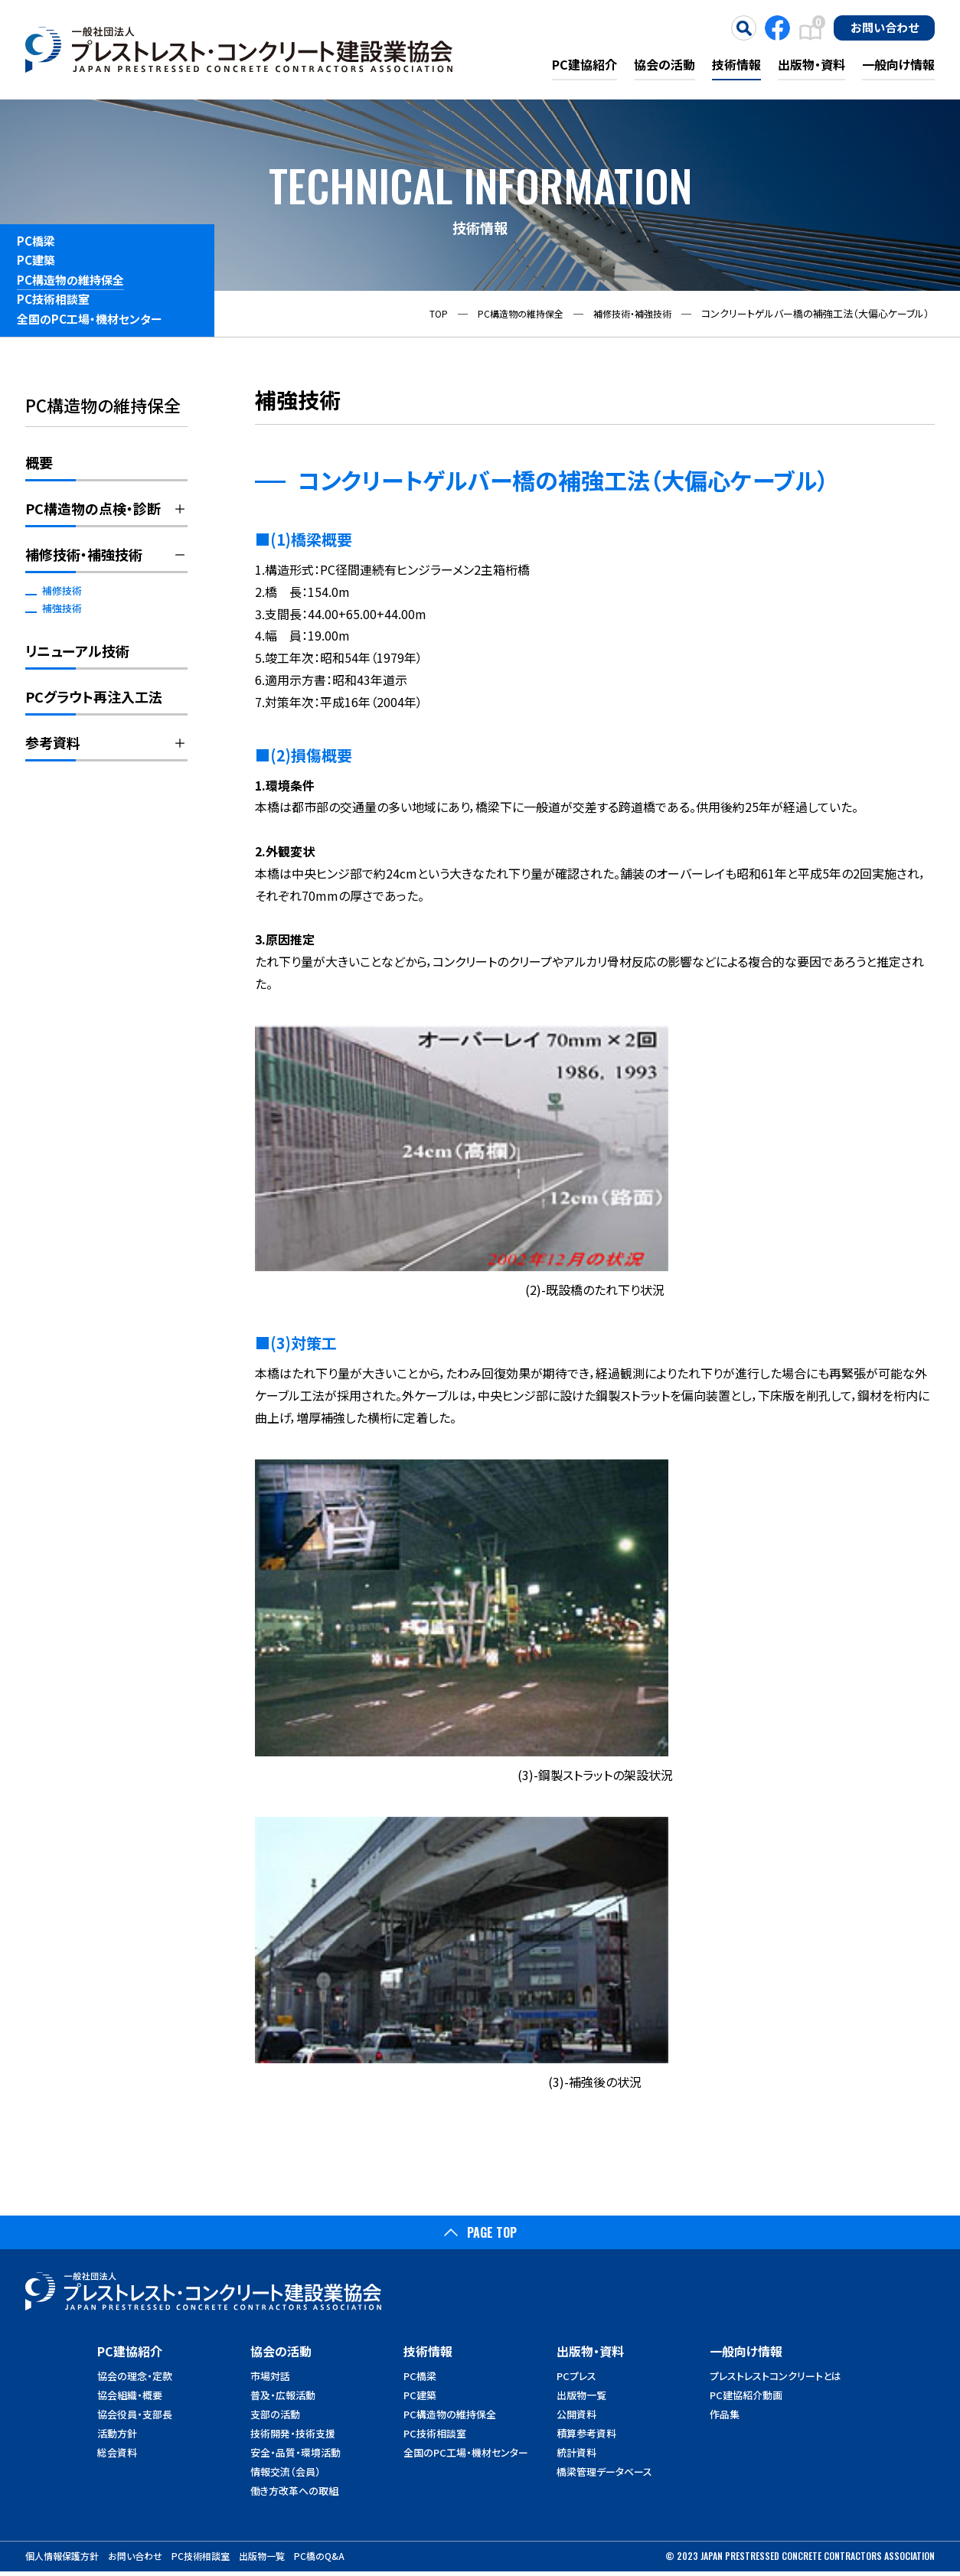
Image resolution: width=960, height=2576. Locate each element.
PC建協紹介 (584, 64)
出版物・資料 (811, 64)
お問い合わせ (885, 26)
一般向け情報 (898, 64)
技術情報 (736, 64)
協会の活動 (664, 64)
